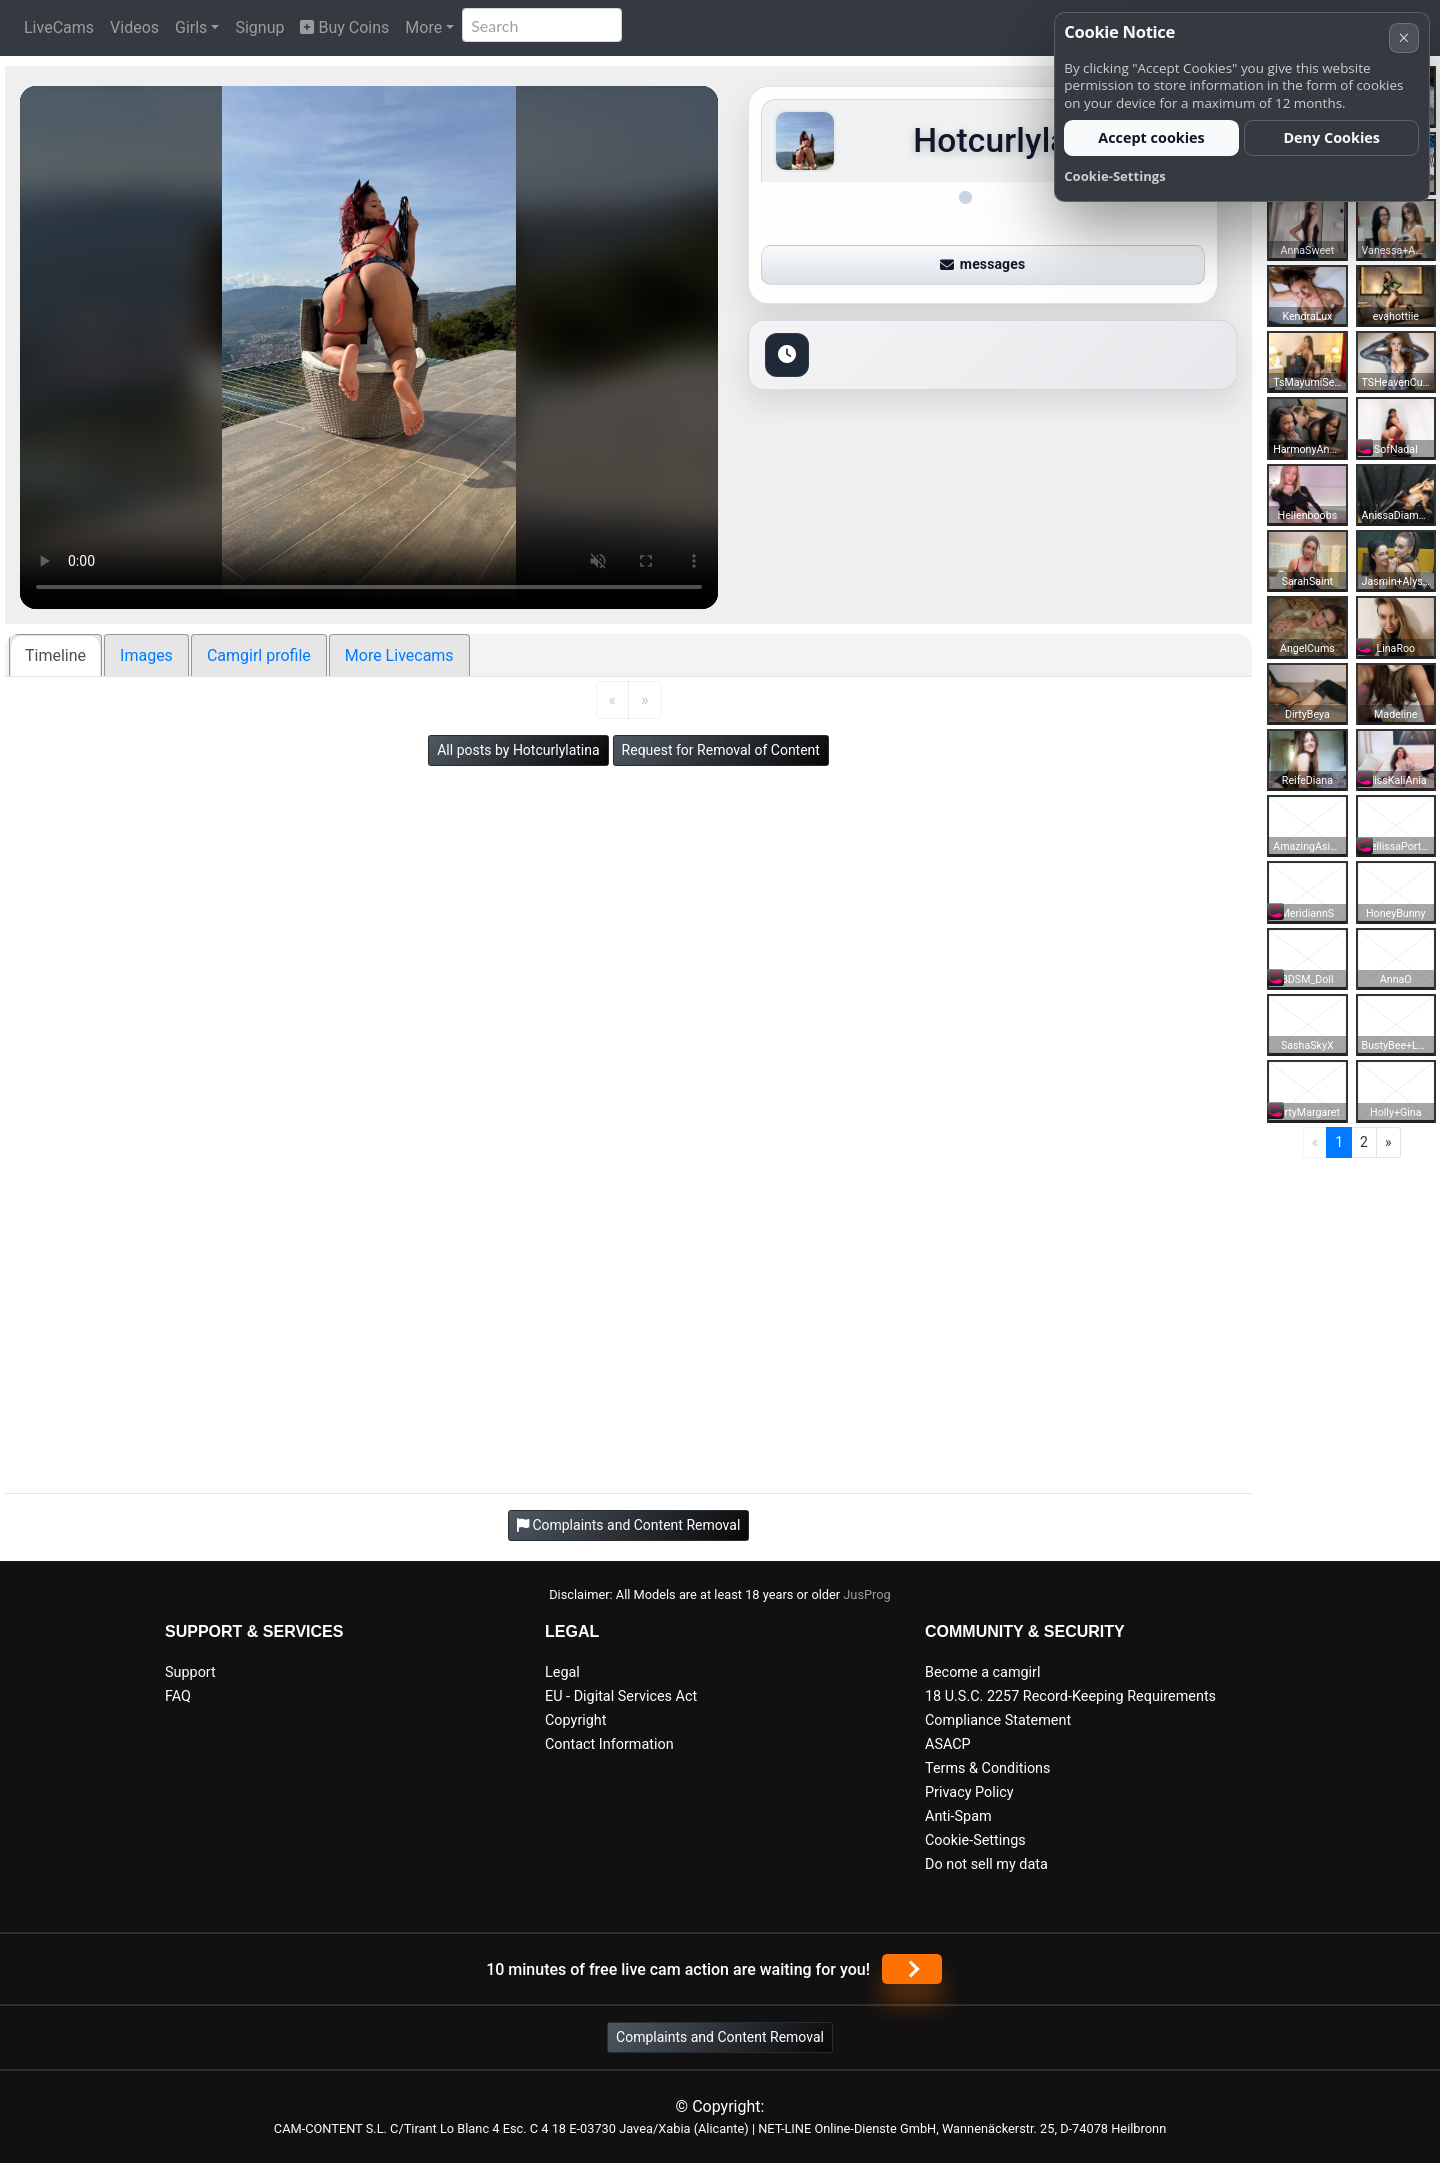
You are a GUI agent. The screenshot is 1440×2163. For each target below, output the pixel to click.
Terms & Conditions (987, 1768)
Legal (562, 1672)
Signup (259, 27)
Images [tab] (146, 655)
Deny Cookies (1331, 137)
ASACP (948, 1744)
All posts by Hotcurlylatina (518, 750)
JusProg (867, 1594)
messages (983, 264)
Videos (134, 27)
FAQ (178, 1696)
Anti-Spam (958, 1816)
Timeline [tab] (55, 655)
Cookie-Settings (975, 1840)
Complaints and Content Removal (720, 2037)
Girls (191, 27)
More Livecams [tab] (399, 655)
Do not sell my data (986, 1864)
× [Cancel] (1403, 37)
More (423, 27)
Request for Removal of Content (721, 750)
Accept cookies (1151, 137)
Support (190, 1672)
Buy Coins (344, 27)
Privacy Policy (969, 1792)
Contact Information (609, 1744)
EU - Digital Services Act (621, 1696)
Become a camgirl (983, 1672)
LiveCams (59, 27)
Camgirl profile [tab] (259, 655)
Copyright (575, 1720)
